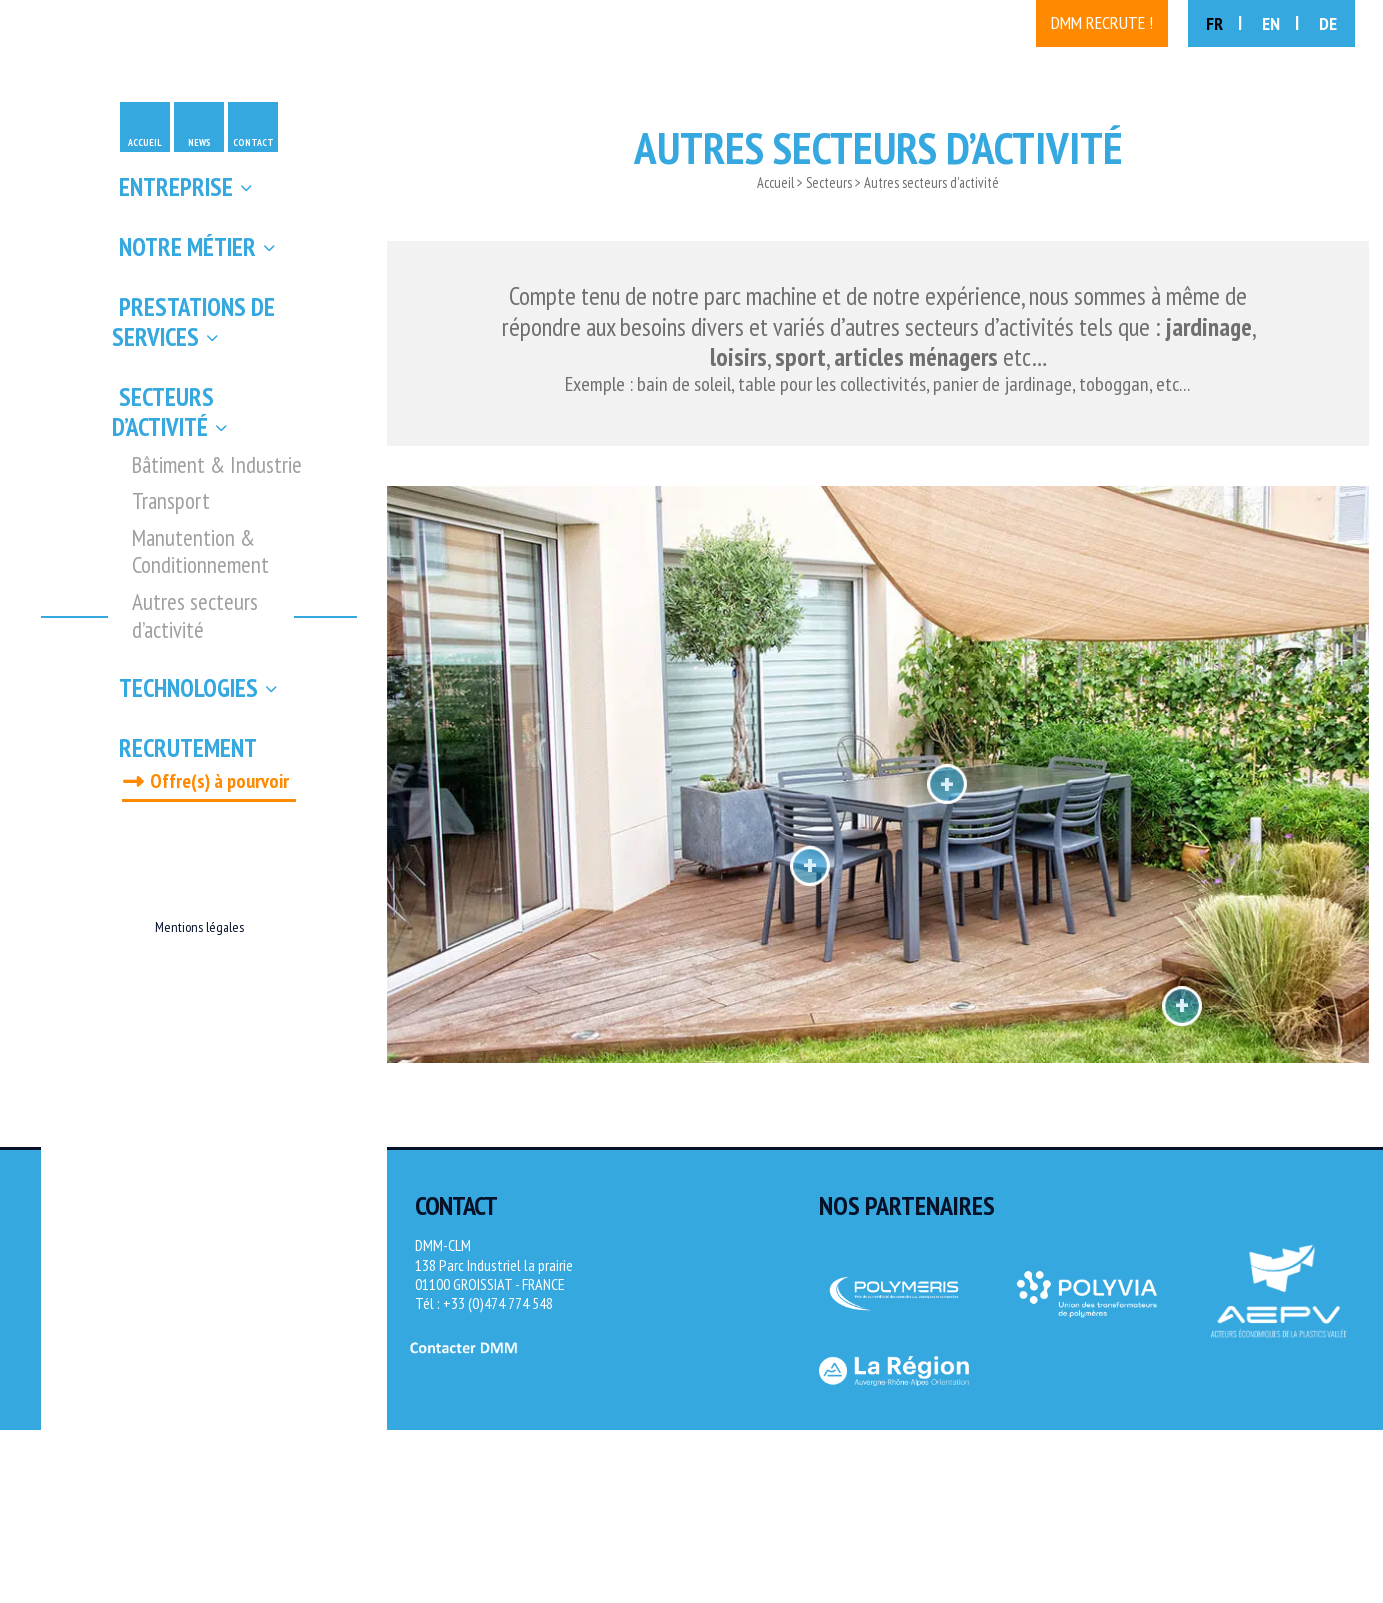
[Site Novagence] (1333, 1385)
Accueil (145, 142)
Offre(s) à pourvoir (219, 781)
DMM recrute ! (1102, 22)
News (199, 142)
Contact (253, 142)
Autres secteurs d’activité (195, 615)
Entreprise (176, 187)
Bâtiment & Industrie (217, 464)
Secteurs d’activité (163, 412)
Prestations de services (193, 322)
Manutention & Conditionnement (200, 551)
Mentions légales (199, 927)
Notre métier (187, 247)
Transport (171, 500)
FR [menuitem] (1214, 23)
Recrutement (188, 748)
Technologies (188, 688)
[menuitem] (1224, 23)
